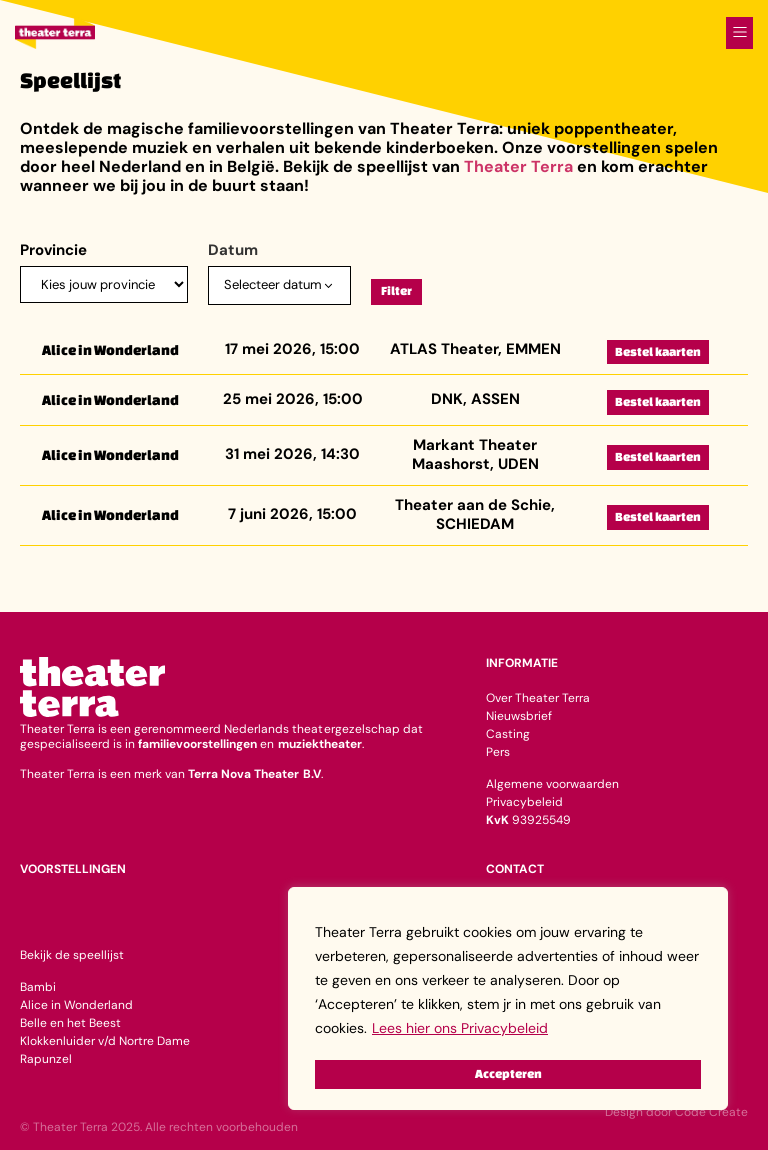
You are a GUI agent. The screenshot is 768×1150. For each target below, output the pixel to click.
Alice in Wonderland (76, 1005)
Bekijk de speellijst (72, 955)
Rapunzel (46, 1059)
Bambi (38, 987)
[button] (739, 28)
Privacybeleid (524, 802)
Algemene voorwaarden (552, 784)
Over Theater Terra (538, 698)
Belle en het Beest (70, 1023)
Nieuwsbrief (519, 716)
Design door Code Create (676, 1112)
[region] (508, 1000)
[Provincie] (104, 284)
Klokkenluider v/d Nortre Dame (105, 1041)
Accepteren (508, 1073)
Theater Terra (518, 166)
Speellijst (70, 80)
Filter (396, 290)
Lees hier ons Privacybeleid (460, 1032)
